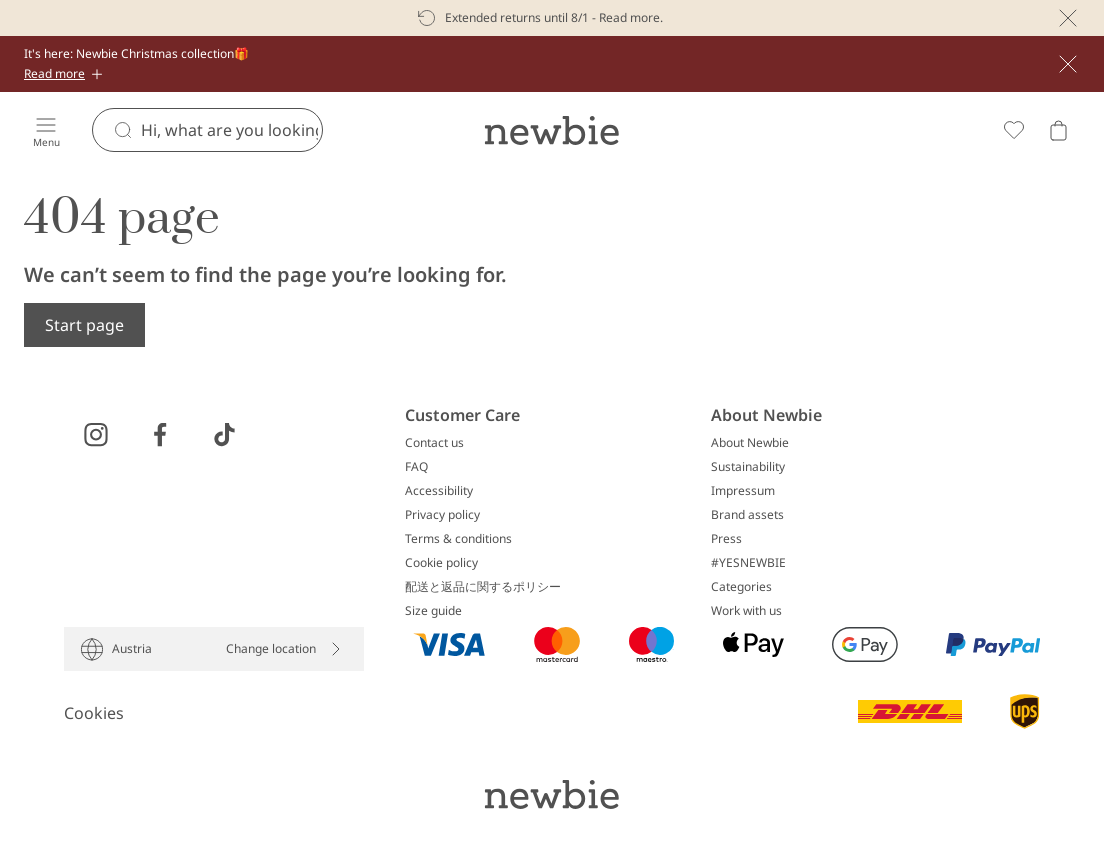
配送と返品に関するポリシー (483, 587)
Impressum (743, 491)
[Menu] (46, 130)
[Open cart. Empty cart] (1058, 130)
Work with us (746, 611)
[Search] (231, 130)
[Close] (1068, 18)
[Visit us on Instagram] (96, 435)
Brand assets (747, 515)
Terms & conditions (458, 539)
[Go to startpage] (551, 130)
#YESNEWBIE (748, 563)
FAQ (416, 467)
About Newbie (750, 443)
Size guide (433, 611)
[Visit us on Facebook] (160, 435)
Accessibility (439, 491)
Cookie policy (441, 563)
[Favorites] (1014, 130)
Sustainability (748, 467)
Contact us (434, 443)
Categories (741, 587)
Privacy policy (442, 515)
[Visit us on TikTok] (224, 435)
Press (726, 539)
